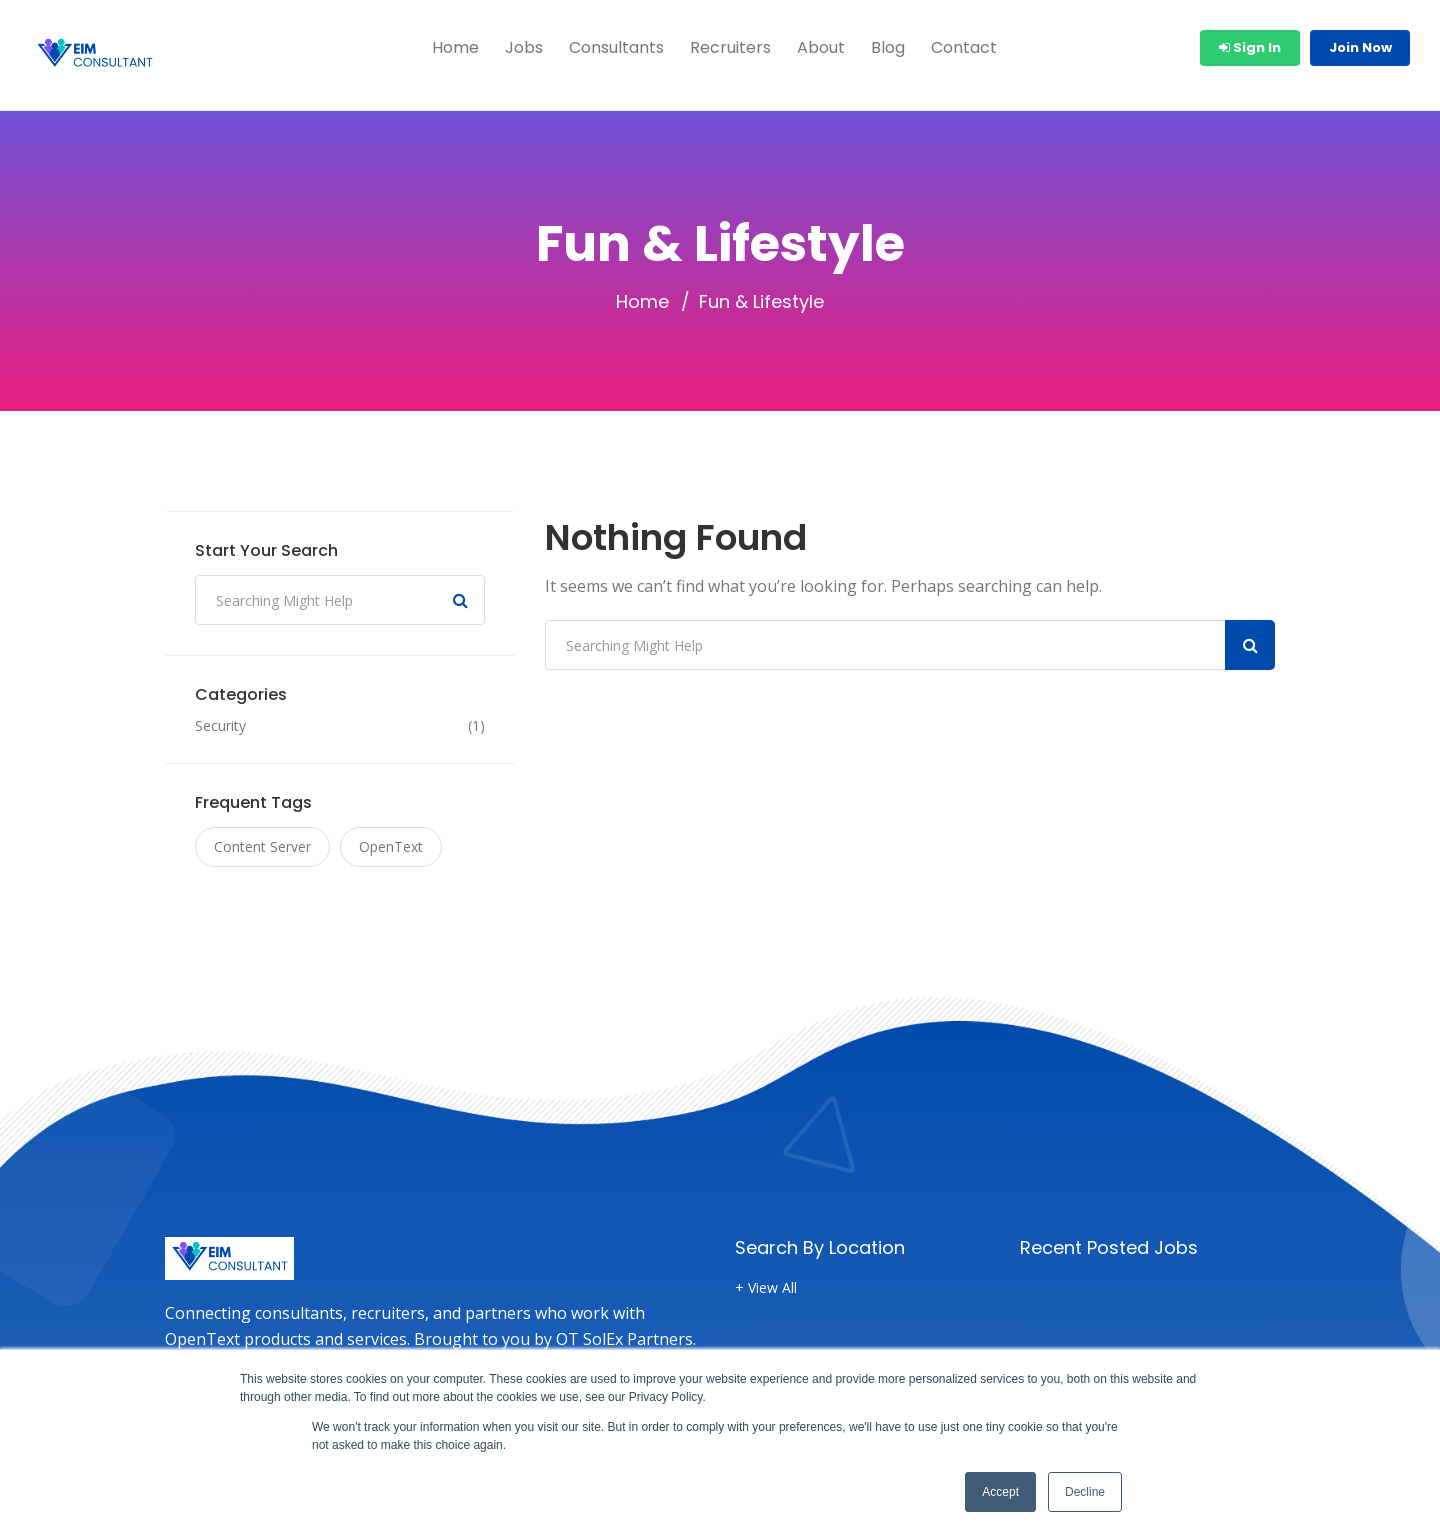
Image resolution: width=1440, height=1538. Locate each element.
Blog (888, 47)
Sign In (1250, 47)
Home (455, 47)
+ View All (766, 1288)
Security (220, 726)
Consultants (616, 47)
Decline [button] (1085, 1492)
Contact (964, 47)
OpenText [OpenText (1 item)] (391, 846)
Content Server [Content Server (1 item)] (262, 846)
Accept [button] (1000, 1492)
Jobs (524, 47)
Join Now (1360, 47)
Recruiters (730, 47)
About (821, 47)
